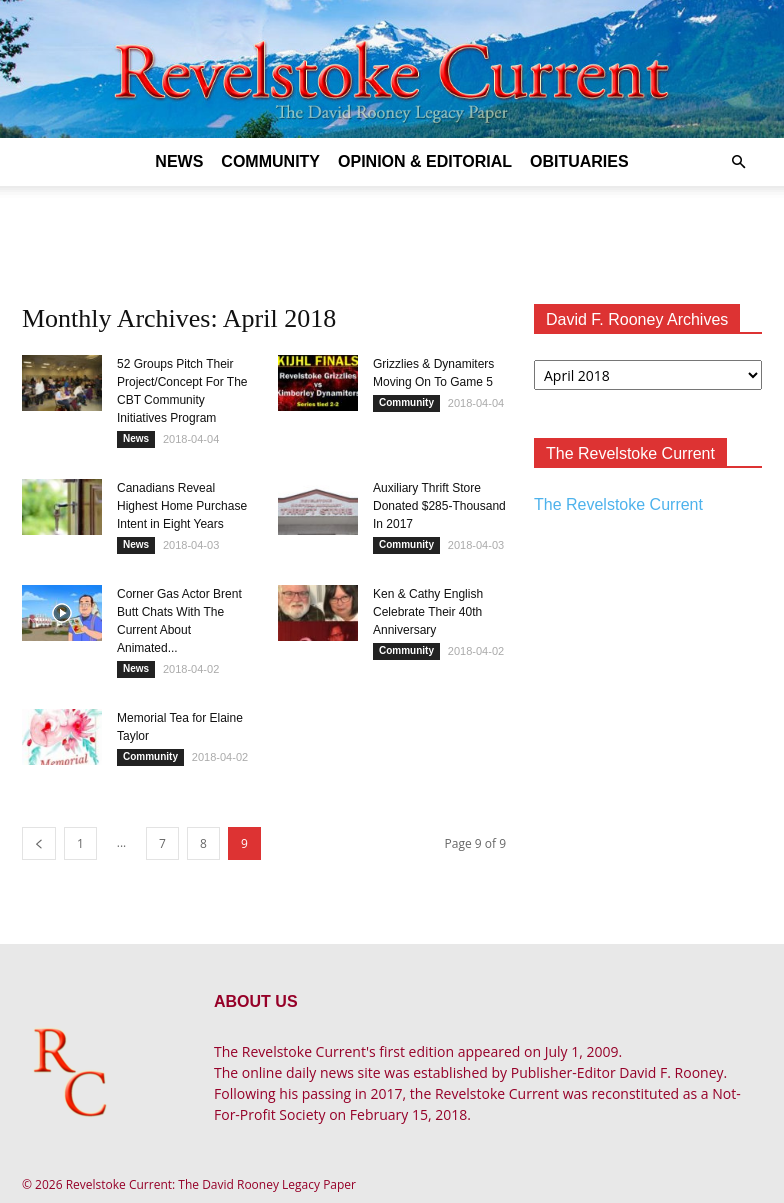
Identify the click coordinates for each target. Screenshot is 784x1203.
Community (270, 161)
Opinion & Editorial (425, 161)
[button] (738, 162)
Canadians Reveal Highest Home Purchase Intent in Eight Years (182, 506)
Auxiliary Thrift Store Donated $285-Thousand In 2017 (439, 506)
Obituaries (579, 161)
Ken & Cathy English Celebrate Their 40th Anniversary (428, 612)
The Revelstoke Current (618, 504)
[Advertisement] (392, 230)
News (179, 161)
